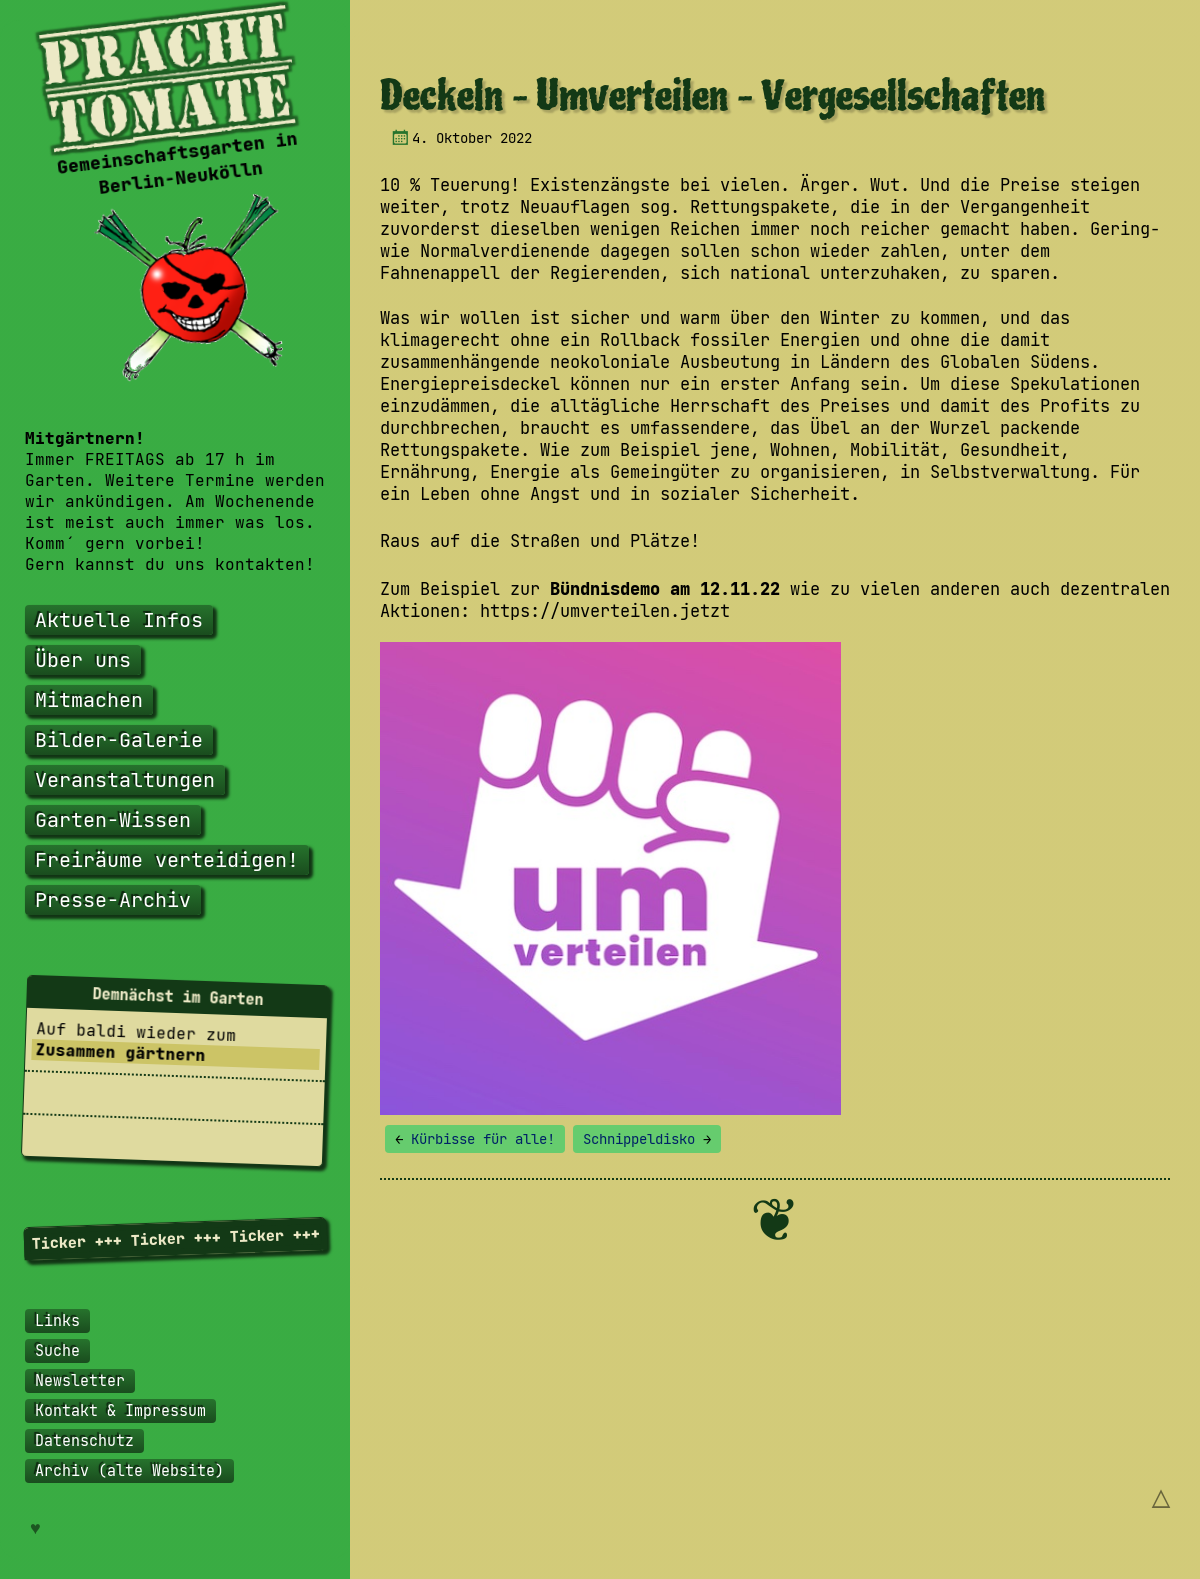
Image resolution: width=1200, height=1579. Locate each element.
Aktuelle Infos (119, 620)
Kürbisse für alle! (475, 1139)
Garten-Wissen (113, 820)
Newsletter (80, 1381)
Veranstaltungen (125, 780)
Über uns (83, 660)
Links (57, 1321)
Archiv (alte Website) (129, 1471)
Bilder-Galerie (119, 740)
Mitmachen (89, 700)
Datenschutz (84, 1441)
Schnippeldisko (647, 1139)
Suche (57, 1351)
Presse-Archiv (113, 900)
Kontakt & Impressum (120, 1411)
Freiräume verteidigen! (167, 860)
